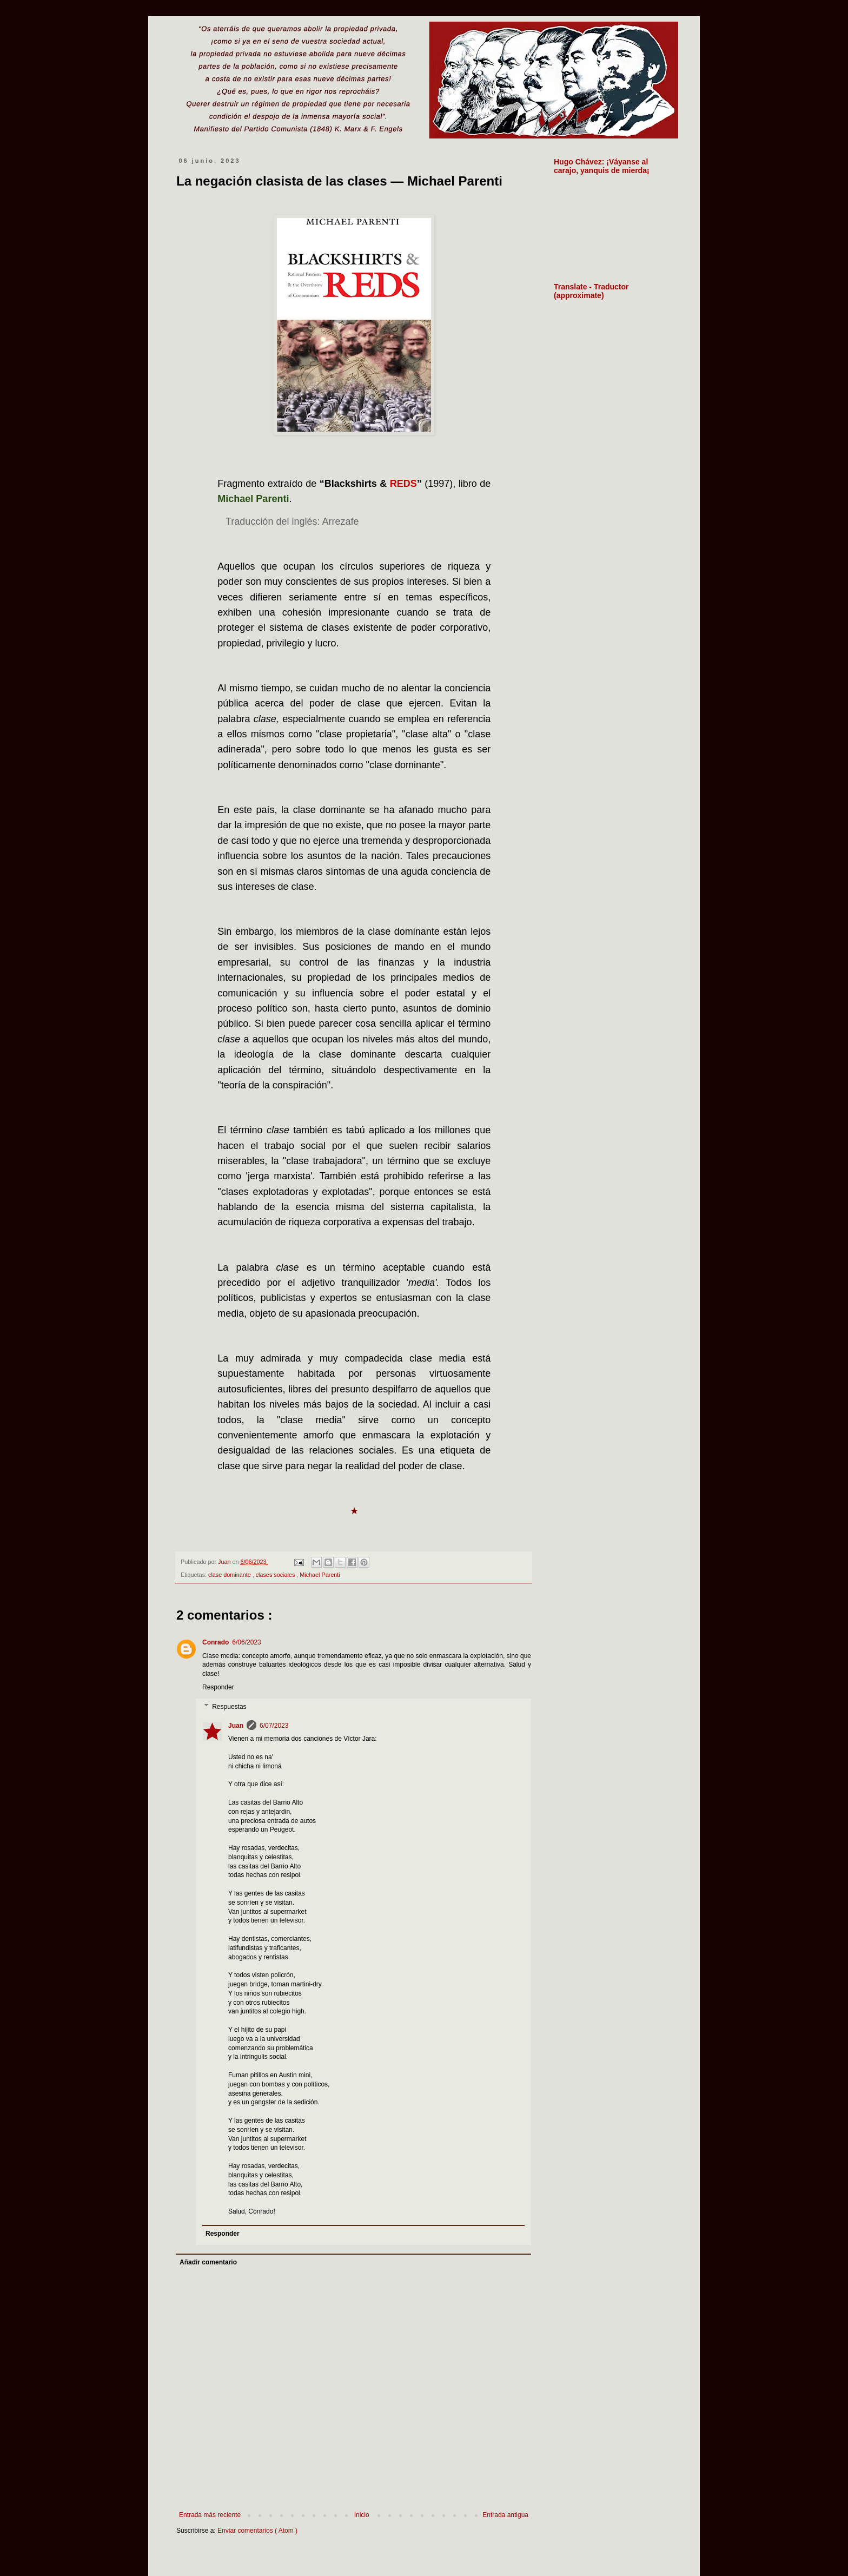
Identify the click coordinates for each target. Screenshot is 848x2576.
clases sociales (276, 1574)
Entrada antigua (505, 2515)
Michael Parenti (320, 1574)
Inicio (361, 2515)
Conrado (215, 1642)
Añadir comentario (208, 2262)
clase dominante (230, 1574)
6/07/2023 (274, 1725)
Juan (235, 1725)
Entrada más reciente (210, 2515)
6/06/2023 (246, 1642)
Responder (218, 1687)
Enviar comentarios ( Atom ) (257, 2530)
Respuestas (229, 1706)
